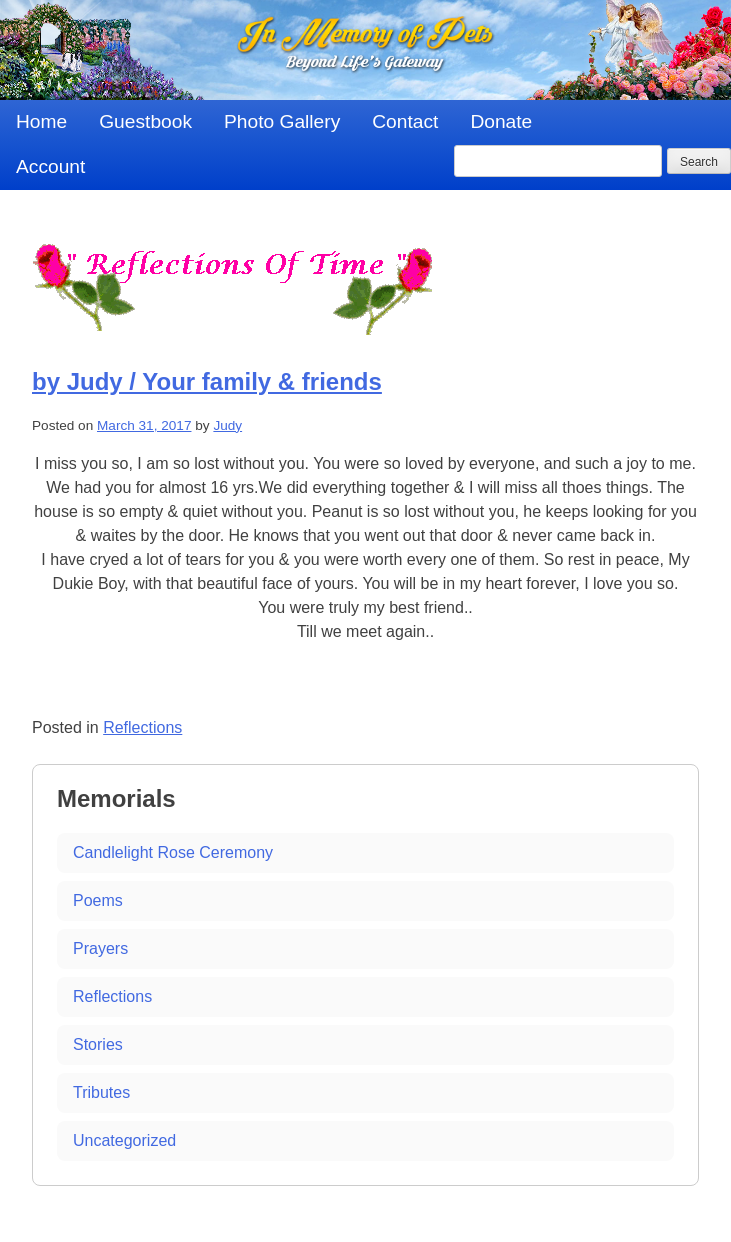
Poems (98, 900)
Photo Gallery (282, 121)
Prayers (100, 948)
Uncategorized (124, 1140)
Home (41, 121)
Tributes (101, 1092)
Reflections (142, 727)
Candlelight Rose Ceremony (173, 852)
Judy (227, 425)
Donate (501, 121)
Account (50, 166)
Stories (98, 1044)
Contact (405, 121)
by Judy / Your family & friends (207, 381)
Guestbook (145, 121)
